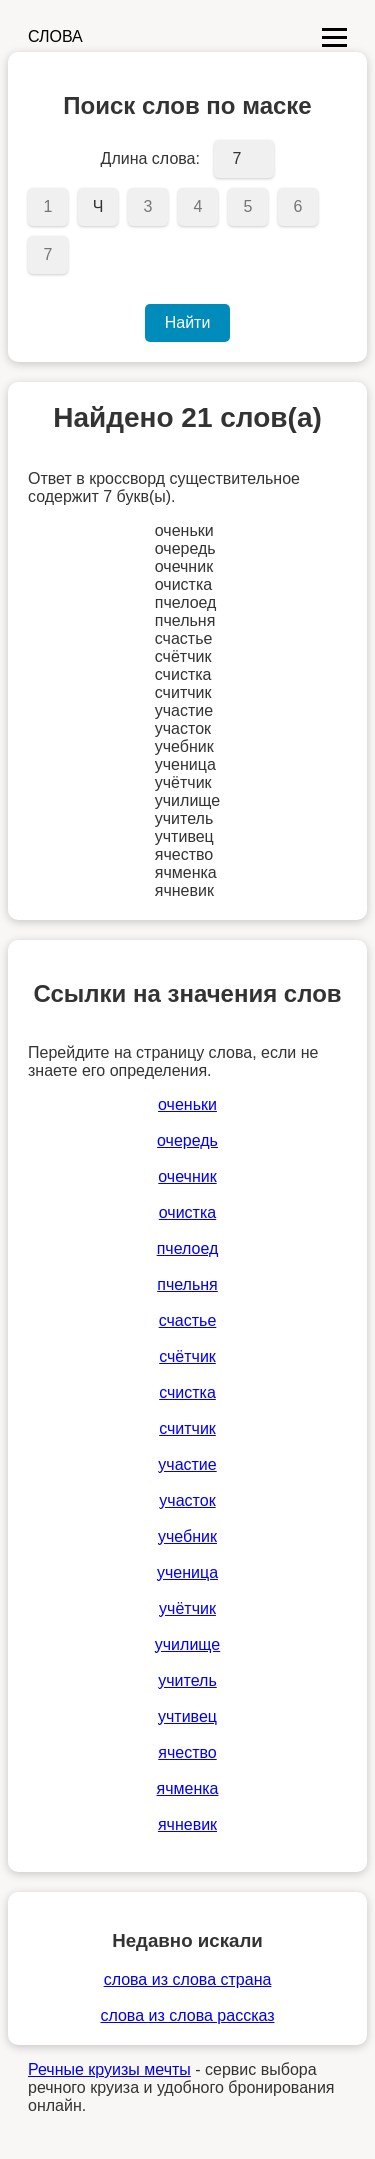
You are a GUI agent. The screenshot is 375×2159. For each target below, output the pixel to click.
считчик (187, 1428)
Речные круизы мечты (109, 2069)
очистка (187, 1212)
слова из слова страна (188, 1979)
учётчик (187, 1608)
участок (187, 1500)
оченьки (187, 1104)
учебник (187, 1536)
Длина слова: (150, 158)
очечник (187, 1176)
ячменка (188, 1788)
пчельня (187, 1284)
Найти (188, 322)
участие (187, 1464)
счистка (187, 1392)
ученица (187, 1572)
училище (187, 1644)
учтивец (187, 1716)
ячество (187, 1752)
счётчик (187, 1356)
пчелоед (188, 1248)
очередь (187, 1140)
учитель (187, 1680)
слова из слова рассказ (187, 2015)
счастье (188, 1320)
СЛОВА (55, 36)
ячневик (187, 1824)
